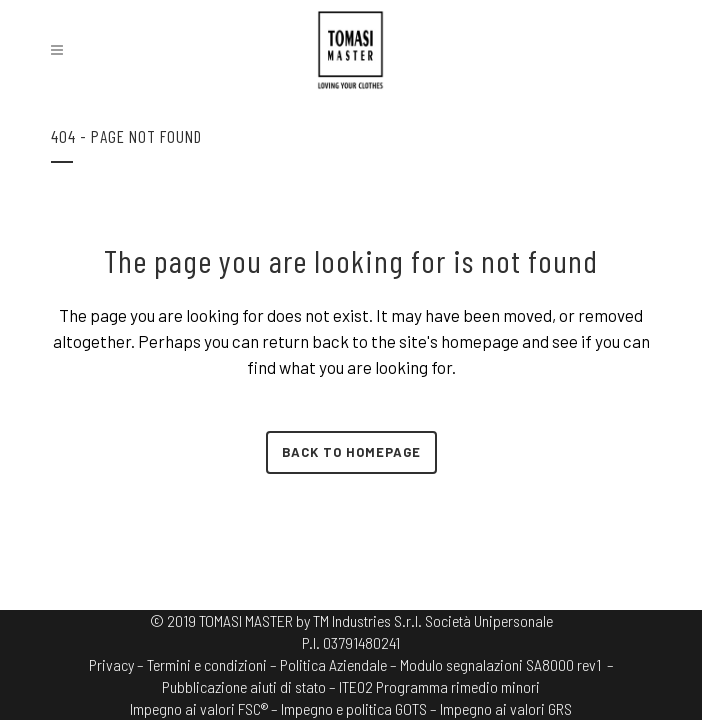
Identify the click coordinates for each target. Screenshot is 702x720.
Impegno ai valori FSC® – (205, 708)
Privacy (111, 664)
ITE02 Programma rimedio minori (439, 686)
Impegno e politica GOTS (354, 708)
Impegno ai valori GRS (506, 708)
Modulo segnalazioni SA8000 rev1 (500, 664)
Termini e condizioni (207, 664)
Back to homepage (351, 452)
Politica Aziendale (333, 664)
